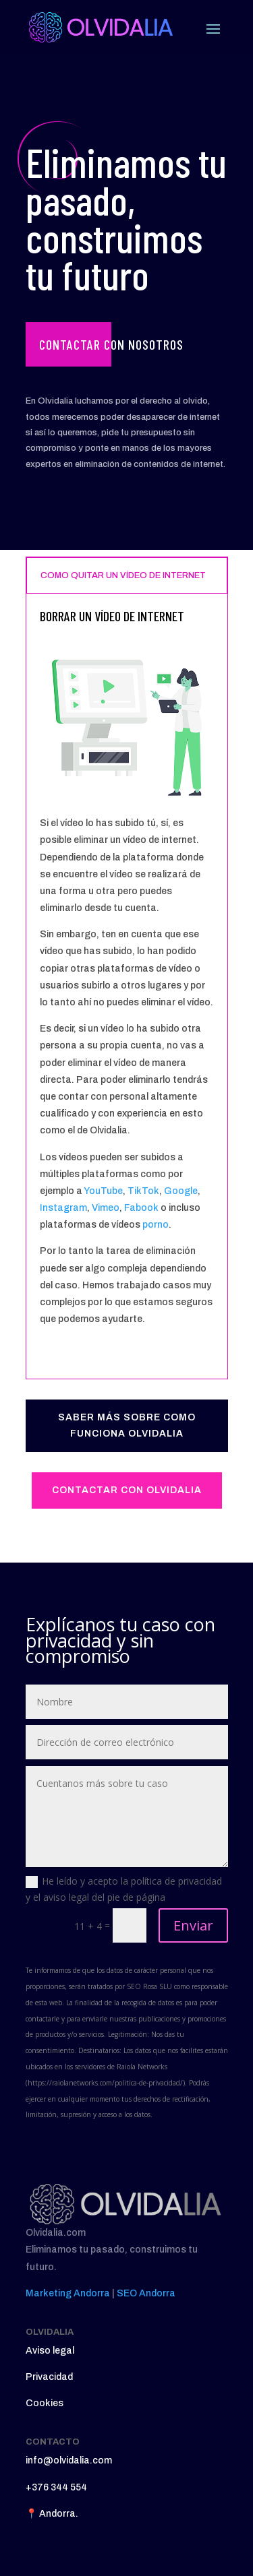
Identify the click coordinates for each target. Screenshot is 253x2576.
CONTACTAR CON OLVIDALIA (127, 1490)
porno (155, 1225)
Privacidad (49, 2377)
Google (181, 1191)
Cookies (44, 2403)
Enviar (193, 1925)
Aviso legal (50, 2351)
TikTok (143, 1191)
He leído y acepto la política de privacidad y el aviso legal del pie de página (124, 1889)
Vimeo (105, 1208)
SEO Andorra (146, 2293)
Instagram (63, 1208)
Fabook (141, 1208)
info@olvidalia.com (69, 2460)
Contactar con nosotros (111, 344)
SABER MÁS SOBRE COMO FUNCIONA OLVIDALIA (127, 1425)
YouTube (103, 1191)
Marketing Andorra (68, 2293)
